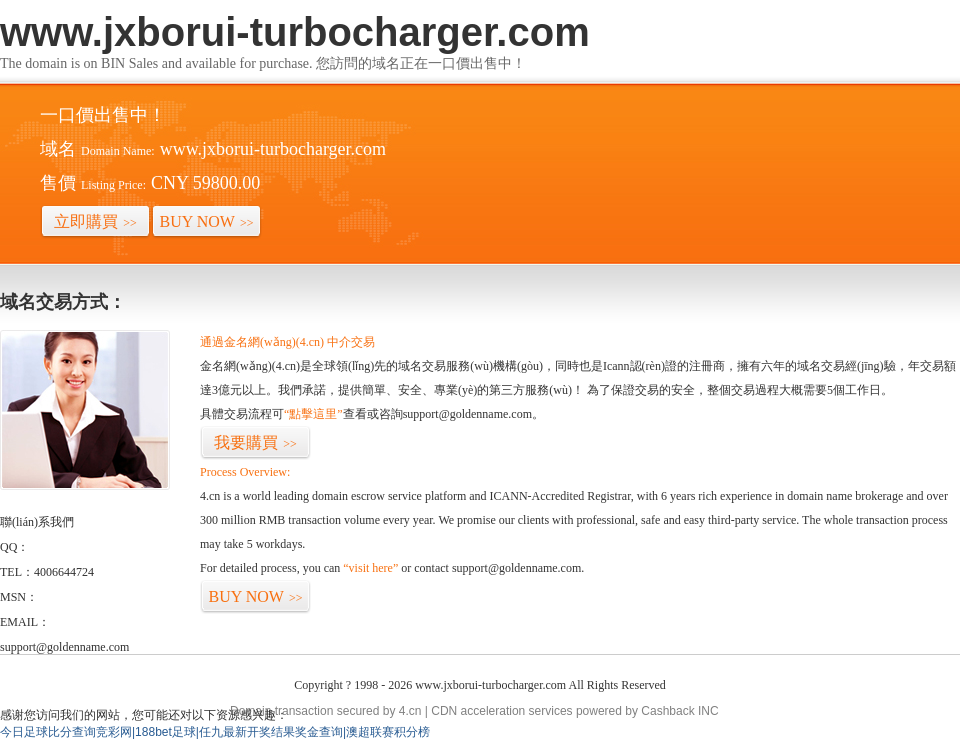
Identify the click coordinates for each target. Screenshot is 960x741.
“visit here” (370, 568)
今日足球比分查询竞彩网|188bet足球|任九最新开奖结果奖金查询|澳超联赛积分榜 (215, 732)
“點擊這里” (313, 414)
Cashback (667, 711)
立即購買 (95, 221)
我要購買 (255, 442)
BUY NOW (207, 221)
